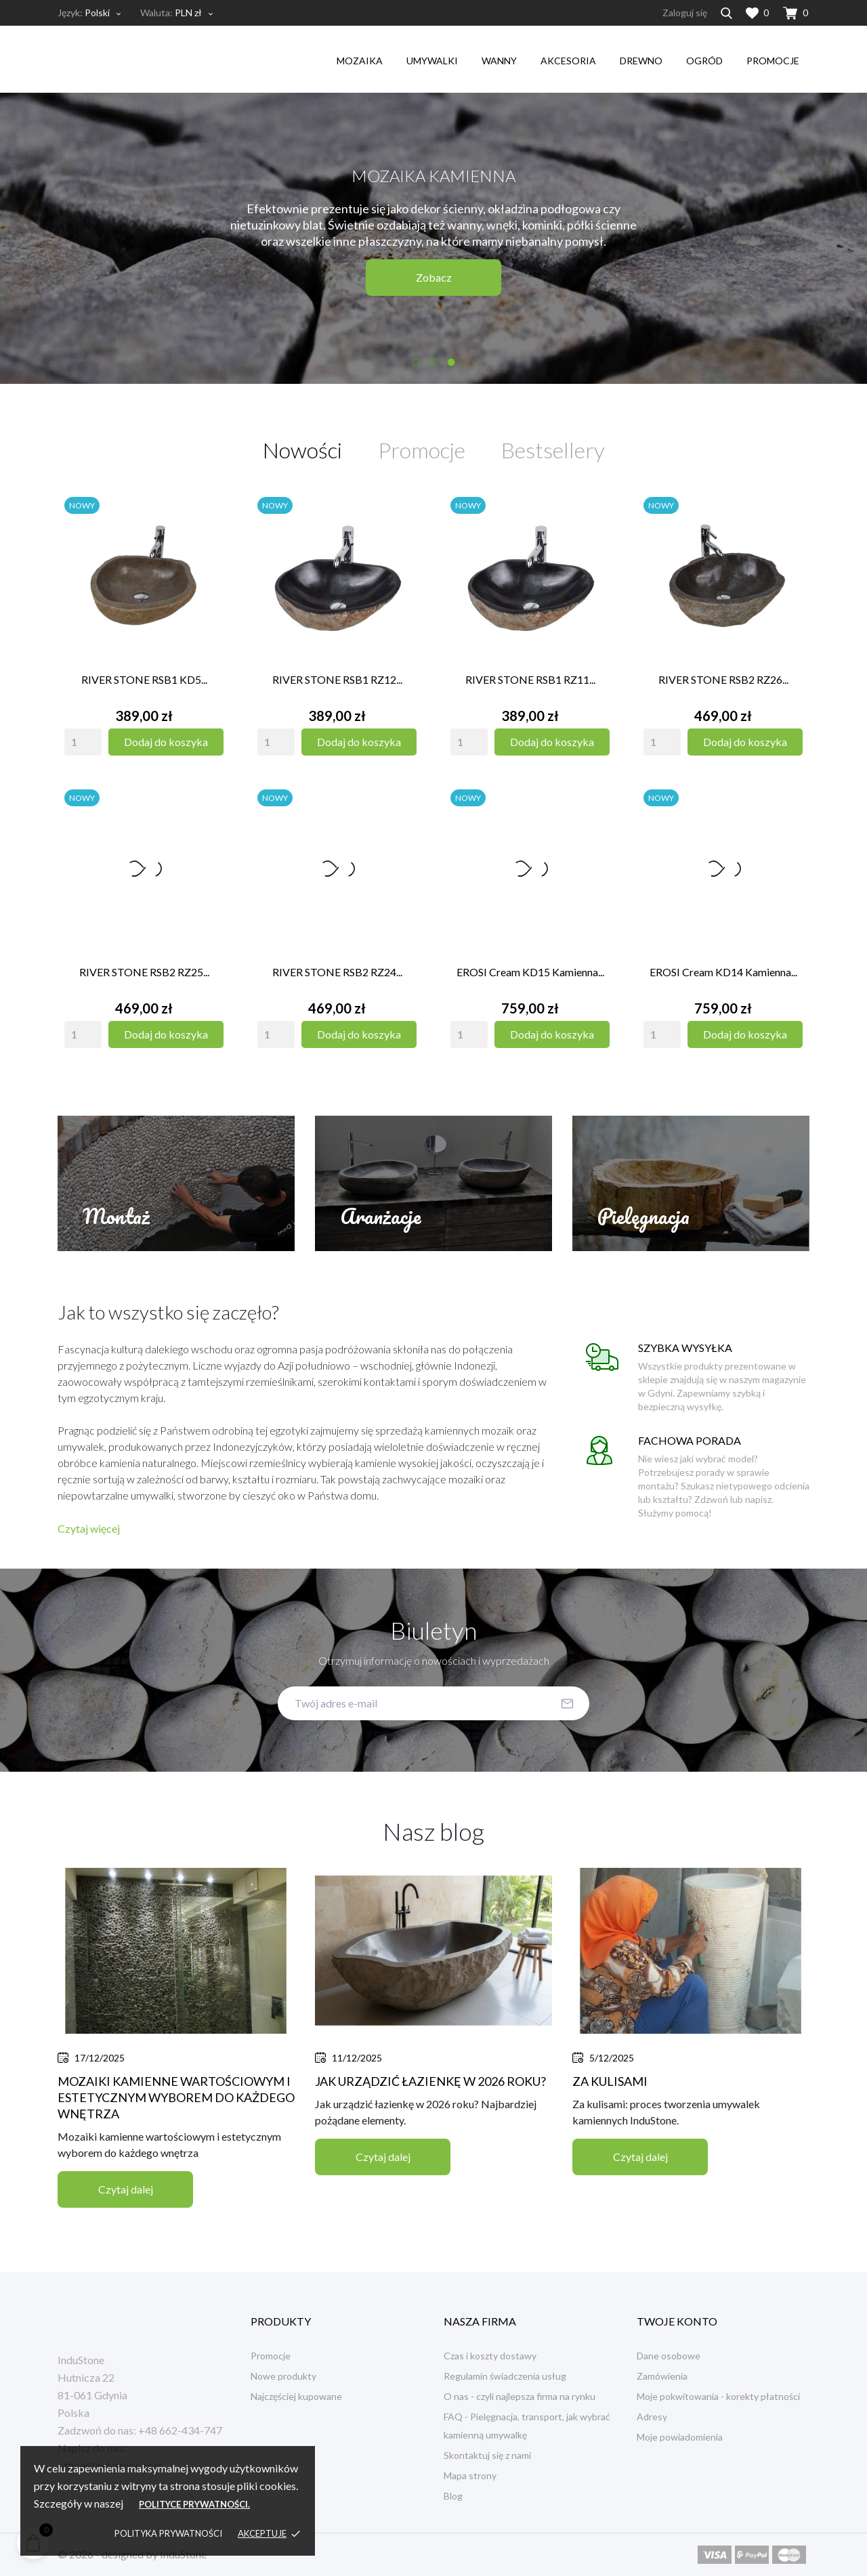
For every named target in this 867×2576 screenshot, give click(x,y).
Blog (453, 2496)
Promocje (772, 60)
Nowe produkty (283, 2376)
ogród (704, 60)
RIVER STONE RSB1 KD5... (144, 679)
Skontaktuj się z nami (487, 2455)
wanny (499, 60)
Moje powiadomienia (680, 2437)
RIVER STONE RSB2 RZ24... (337, 971)
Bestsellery (553, 450)
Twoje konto (677, 2321)
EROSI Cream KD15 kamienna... (530, 971)
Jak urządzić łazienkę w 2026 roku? (430, 2081)
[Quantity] (83, 742)
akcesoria (568, 60)
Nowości (302, 450)
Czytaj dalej (125, 2189)
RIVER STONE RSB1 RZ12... (337, 679)
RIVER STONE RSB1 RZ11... (530, 679)
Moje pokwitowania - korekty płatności (718, 2396)
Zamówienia (662, 2376)
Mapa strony (470, 2475)
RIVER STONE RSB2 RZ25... (144, 971)
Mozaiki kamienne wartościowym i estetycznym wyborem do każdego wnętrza (176, 2097)
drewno (641, 60)
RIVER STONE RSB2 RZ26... (723, 679)
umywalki (432, 60)
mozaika (360, 60)
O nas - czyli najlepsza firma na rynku (519, 2396)
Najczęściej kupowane (296, 2396)
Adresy (652, 2416)
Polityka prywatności (168, 2533)
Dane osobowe (668, 2355)
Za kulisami (610, 2081)
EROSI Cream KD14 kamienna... (723, 971)
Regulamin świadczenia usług (505, 2376)
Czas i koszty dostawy (490, 2355)
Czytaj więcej (89, 1528)
